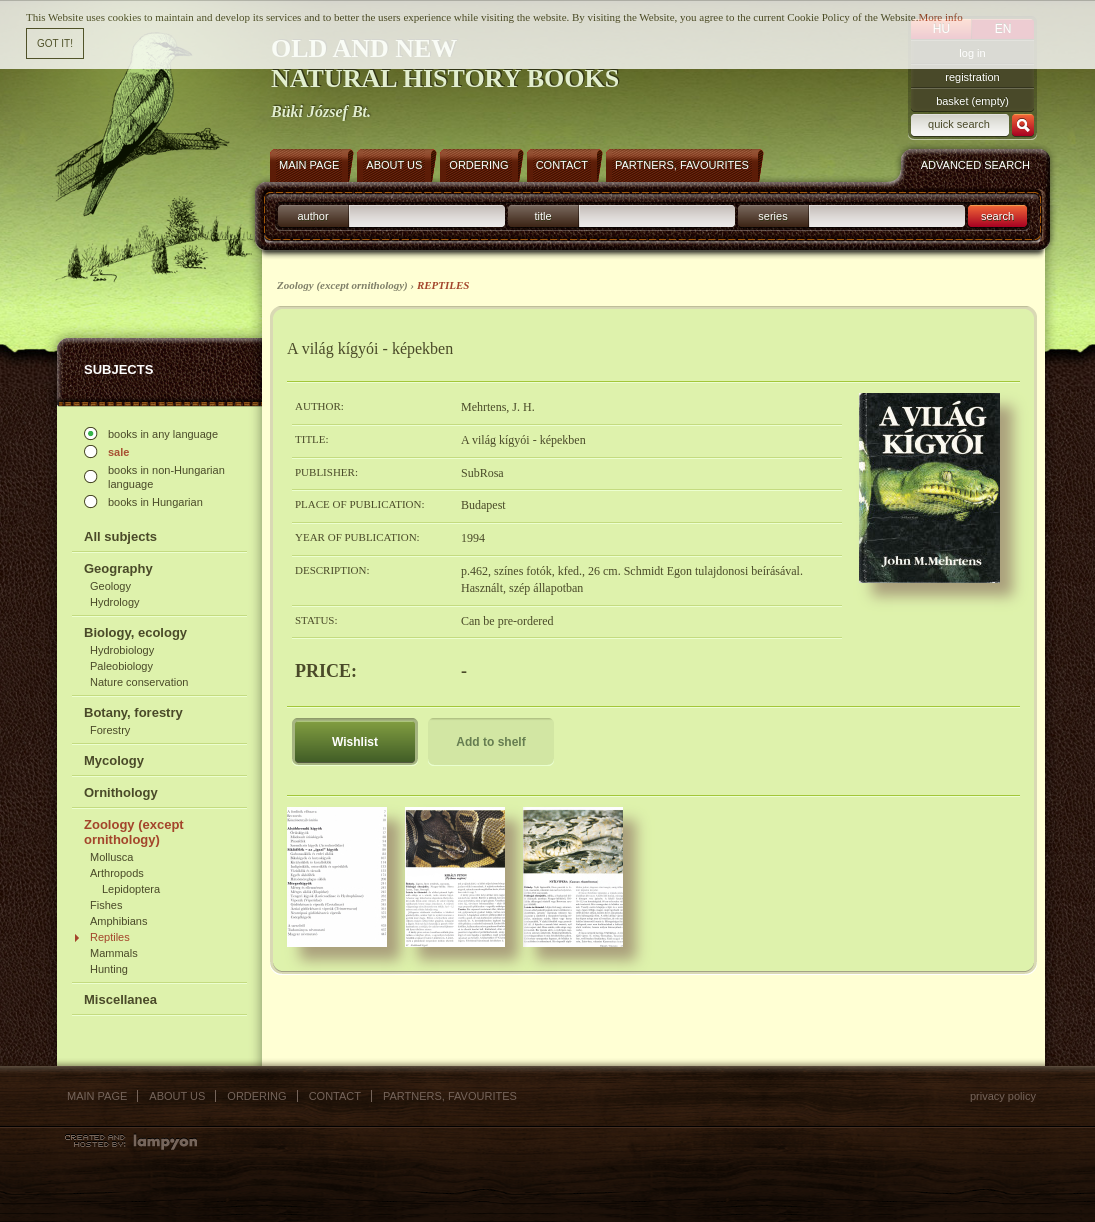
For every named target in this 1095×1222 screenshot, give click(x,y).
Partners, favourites (450, 1096)
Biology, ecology (135, 632)
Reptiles (110, 937)
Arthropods (117, 873)
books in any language (163, 434)
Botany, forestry (133, 712)
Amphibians (118, 921)
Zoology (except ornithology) (134, 832)
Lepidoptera (131, 889)
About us (177, 1096)
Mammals (114, 953)
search (997, 216)
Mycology (114, 760)
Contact (335, 1096)
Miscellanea (120, 999)
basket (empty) (972, 101)
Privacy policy (1003, 1096)
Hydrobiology (122, 650)
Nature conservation (139, 682)
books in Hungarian (155, 502)
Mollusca (111, 857)
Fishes (106, 905)
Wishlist (355, 742)
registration (972, 77)
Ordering (256, 1096)
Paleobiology (121, 666)
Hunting (109, 969)
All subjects (120, 536)
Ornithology (121, 792)
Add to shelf (490, 742)
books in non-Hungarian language (166, 477)
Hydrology (115, 602)
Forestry (110, 730)
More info (940, 16)
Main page (97, 1096)
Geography (118, 568)
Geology (110, 586)
